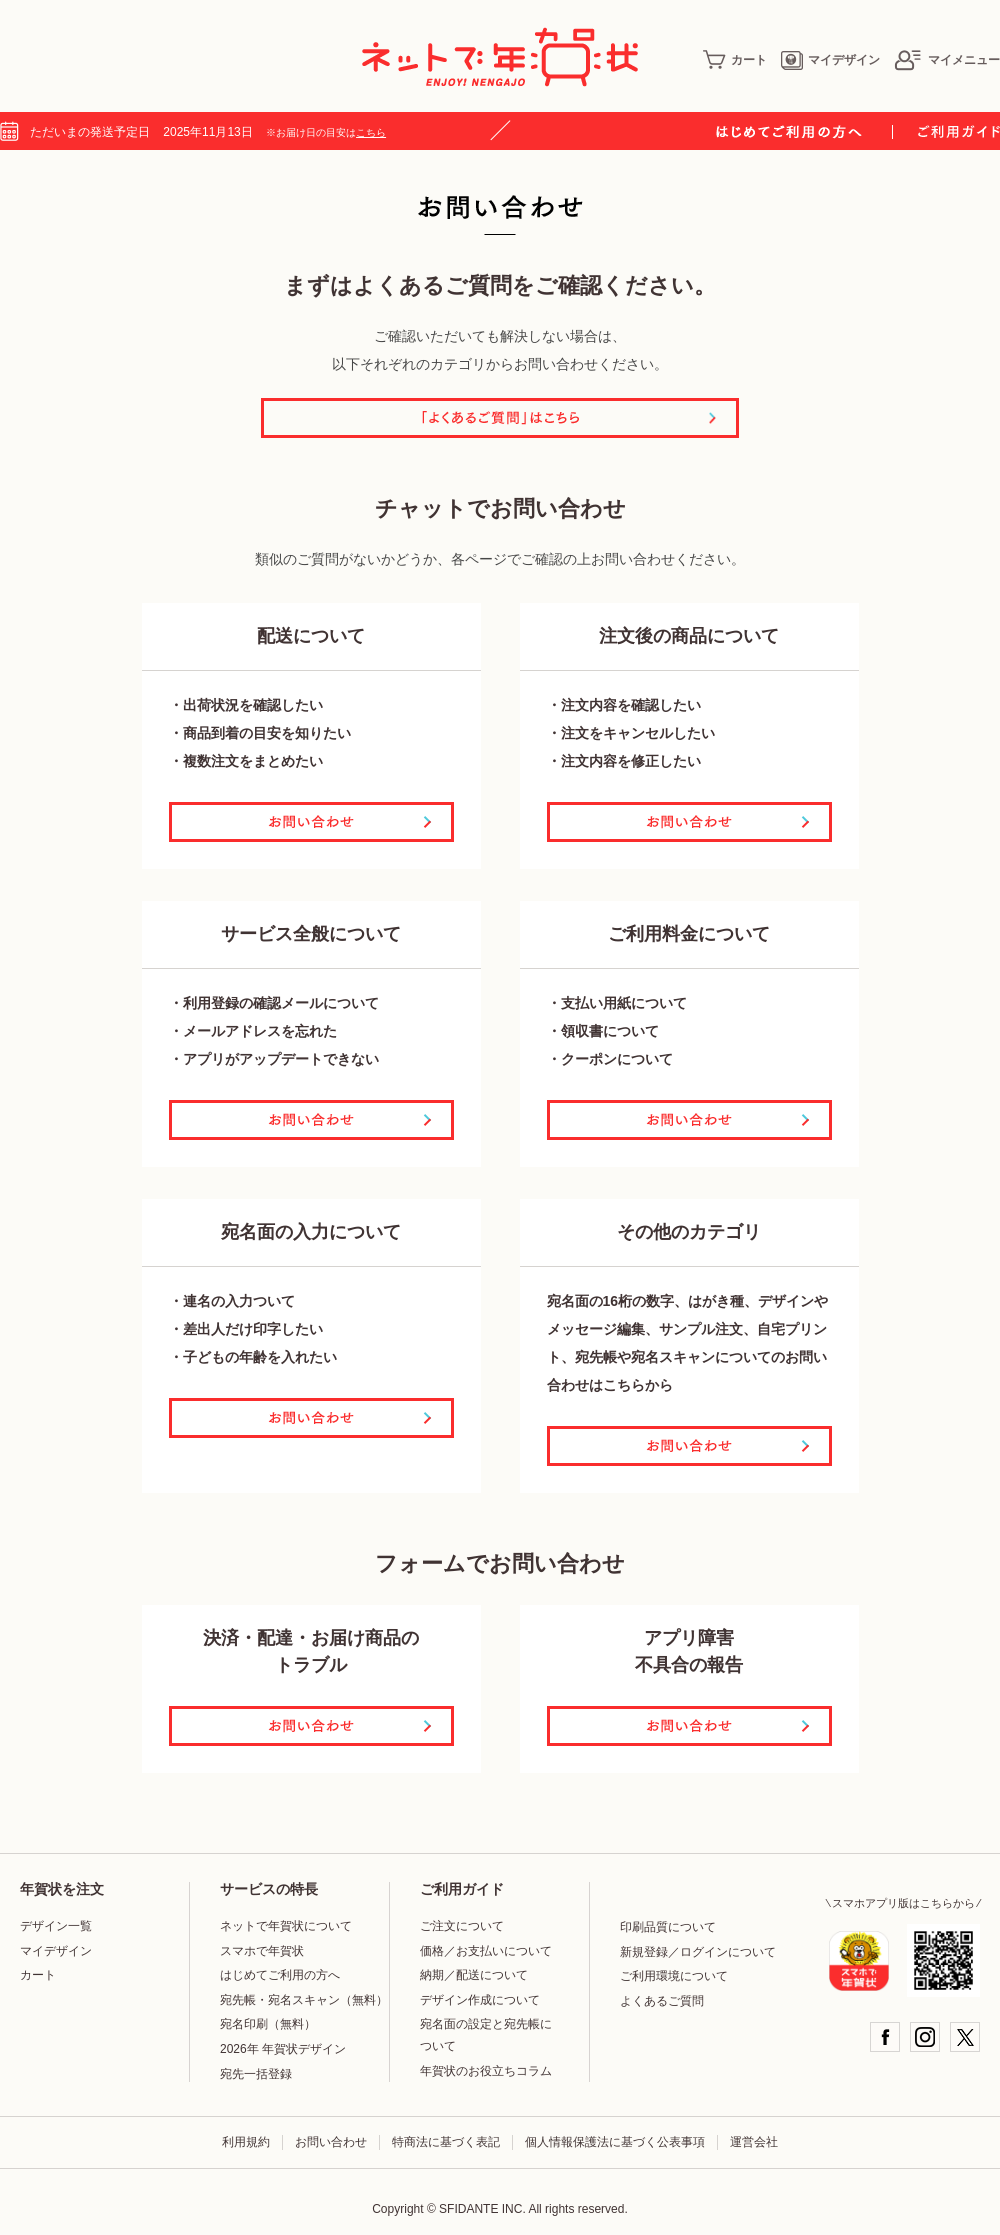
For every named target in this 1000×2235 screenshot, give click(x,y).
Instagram (925, 2037)
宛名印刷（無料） (268, 2024)
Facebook (885, 2037)
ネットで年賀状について (286, 1926)
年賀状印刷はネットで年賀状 (500, 57)
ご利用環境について (674, 1976)
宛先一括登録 (256, 2074)
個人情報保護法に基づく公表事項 (615, 2142)
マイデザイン (830, 60)
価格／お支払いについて (486, 1951)
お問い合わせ (331, 2142)
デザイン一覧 (56, 1926)
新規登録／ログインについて (698, 1952)
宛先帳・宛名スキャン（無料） (304, 2000)
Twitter (965, 2037)
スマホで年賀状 (262, 1951)
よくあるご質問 (662, 2001)
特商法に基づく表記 (446, 2142)
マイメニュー (947, 60)
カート (735, 60)
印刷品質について (668, 1927)
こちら (371, 132)
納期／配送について (474, 1975)
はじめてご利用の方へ (280, 1975)
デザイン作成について (480, 2000)
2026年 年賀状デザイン (283, 2049)
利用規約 (246, 2142)
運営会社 (754, 2142)
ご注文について (462, 1926)
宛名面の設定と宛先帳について (486, 2035)
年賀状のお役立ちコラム (486, 2071)
